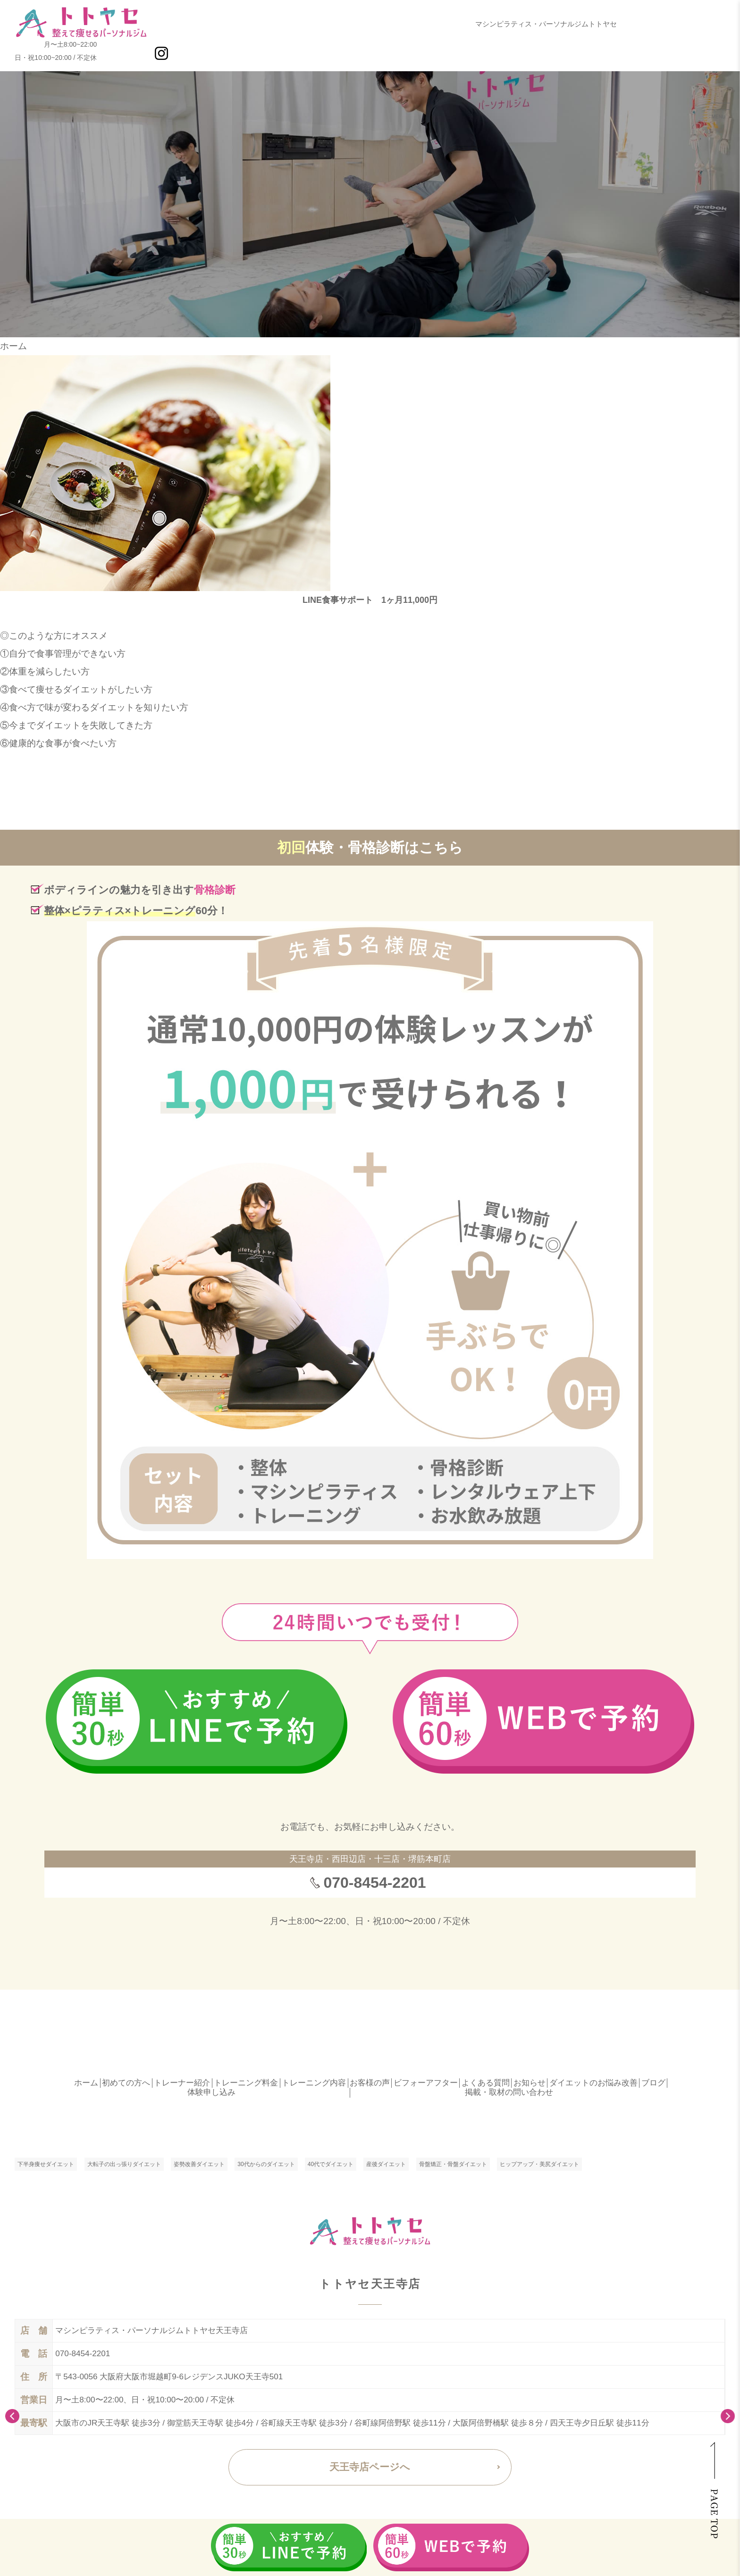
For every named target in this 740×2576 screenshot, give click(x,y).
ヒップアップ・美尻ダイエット (539, 2164)
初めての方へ (126, 2082)
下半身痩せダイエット (45, 2164)
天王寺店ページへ (370, 2467)
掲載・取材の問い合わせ (509, 2092)
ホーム (13, 346)
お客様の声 (370, 2082)
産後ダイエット (386, 2164)
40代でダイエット (330, 2164)
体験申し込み (211, 2092)
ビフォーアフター (426, 2082)
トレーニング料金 (246, 2082)
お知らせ (529, 2082)
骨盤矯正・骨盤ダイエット (453, 2164)
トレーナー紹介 (182, 2082)
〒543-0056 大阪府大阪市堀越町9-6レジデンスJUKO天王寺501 (169, 2376)
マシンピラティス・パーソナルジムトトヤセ (546, 24)
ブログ (653, 2082)
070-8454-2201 (374, 1882)
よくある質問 (486, 2082)
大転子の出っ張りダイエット (124, 2164)
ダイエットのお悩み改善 (593, 2082)
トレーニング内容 (314, 2082)
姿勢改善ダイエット (199, 2164)
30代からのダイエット (265, 2164)
